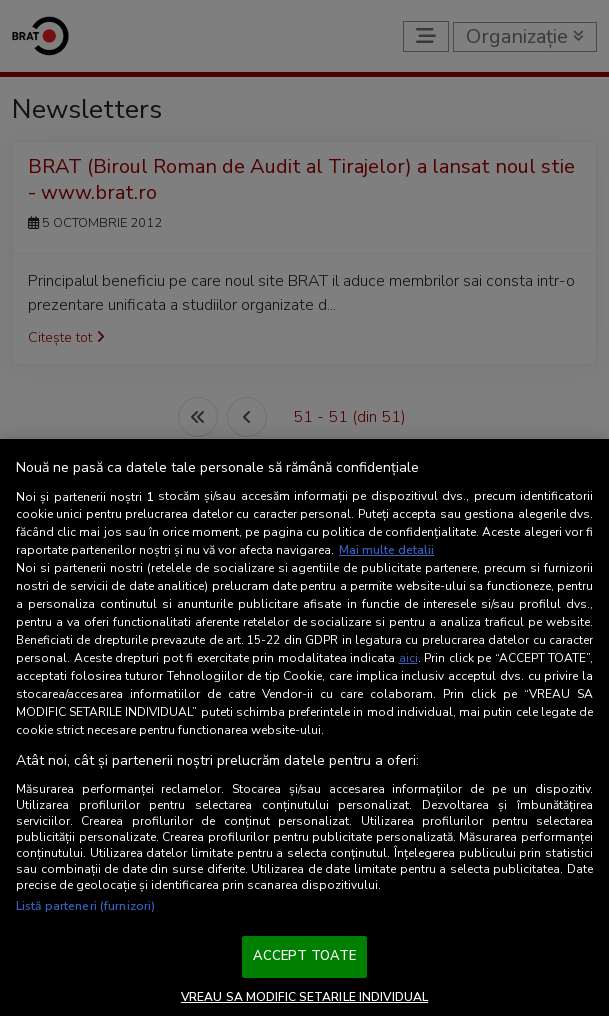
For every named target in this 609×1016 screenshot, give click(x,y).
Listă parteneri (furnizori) (85, 906)
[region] (304, 727)
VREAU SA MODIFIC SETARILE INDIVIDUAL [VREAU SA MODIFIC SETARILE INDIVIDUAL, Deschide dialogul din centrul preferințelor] (304, 997)
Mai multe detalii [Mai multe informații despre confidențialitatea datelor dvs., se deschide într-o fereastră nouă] (386, 550)
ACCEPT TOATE (305, 956)
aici (408, 658)
